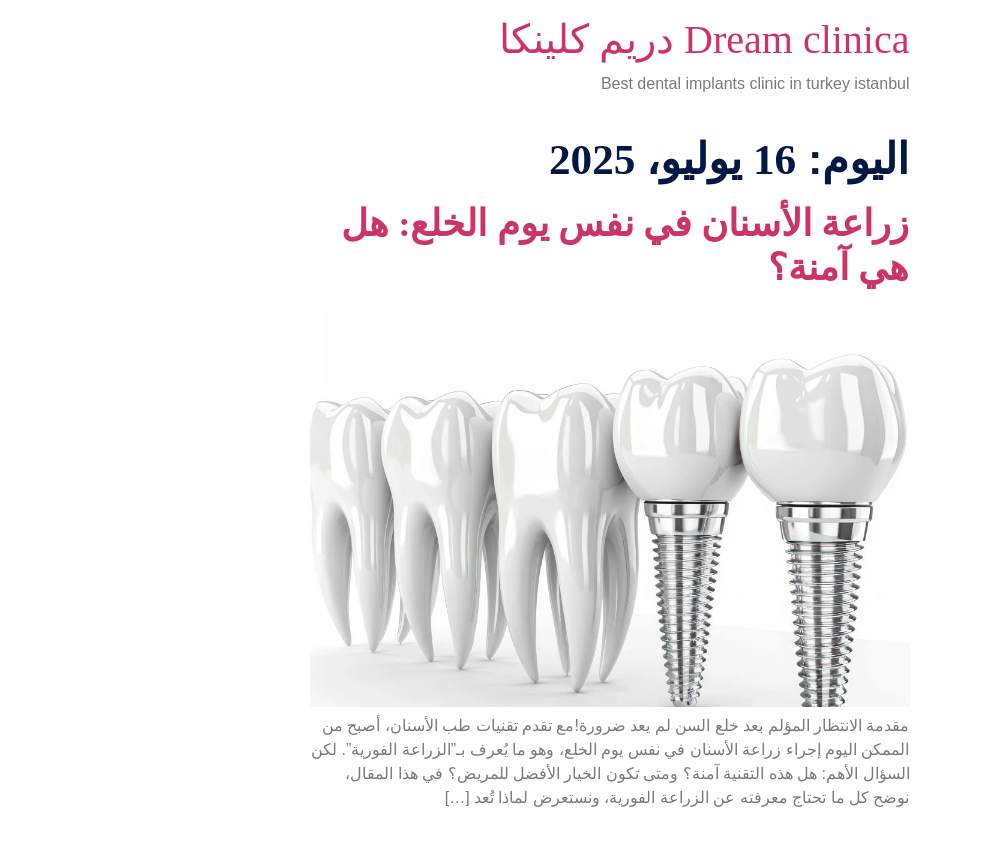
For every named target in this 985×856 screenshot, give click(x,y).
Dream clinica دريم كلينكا (587, 39)
